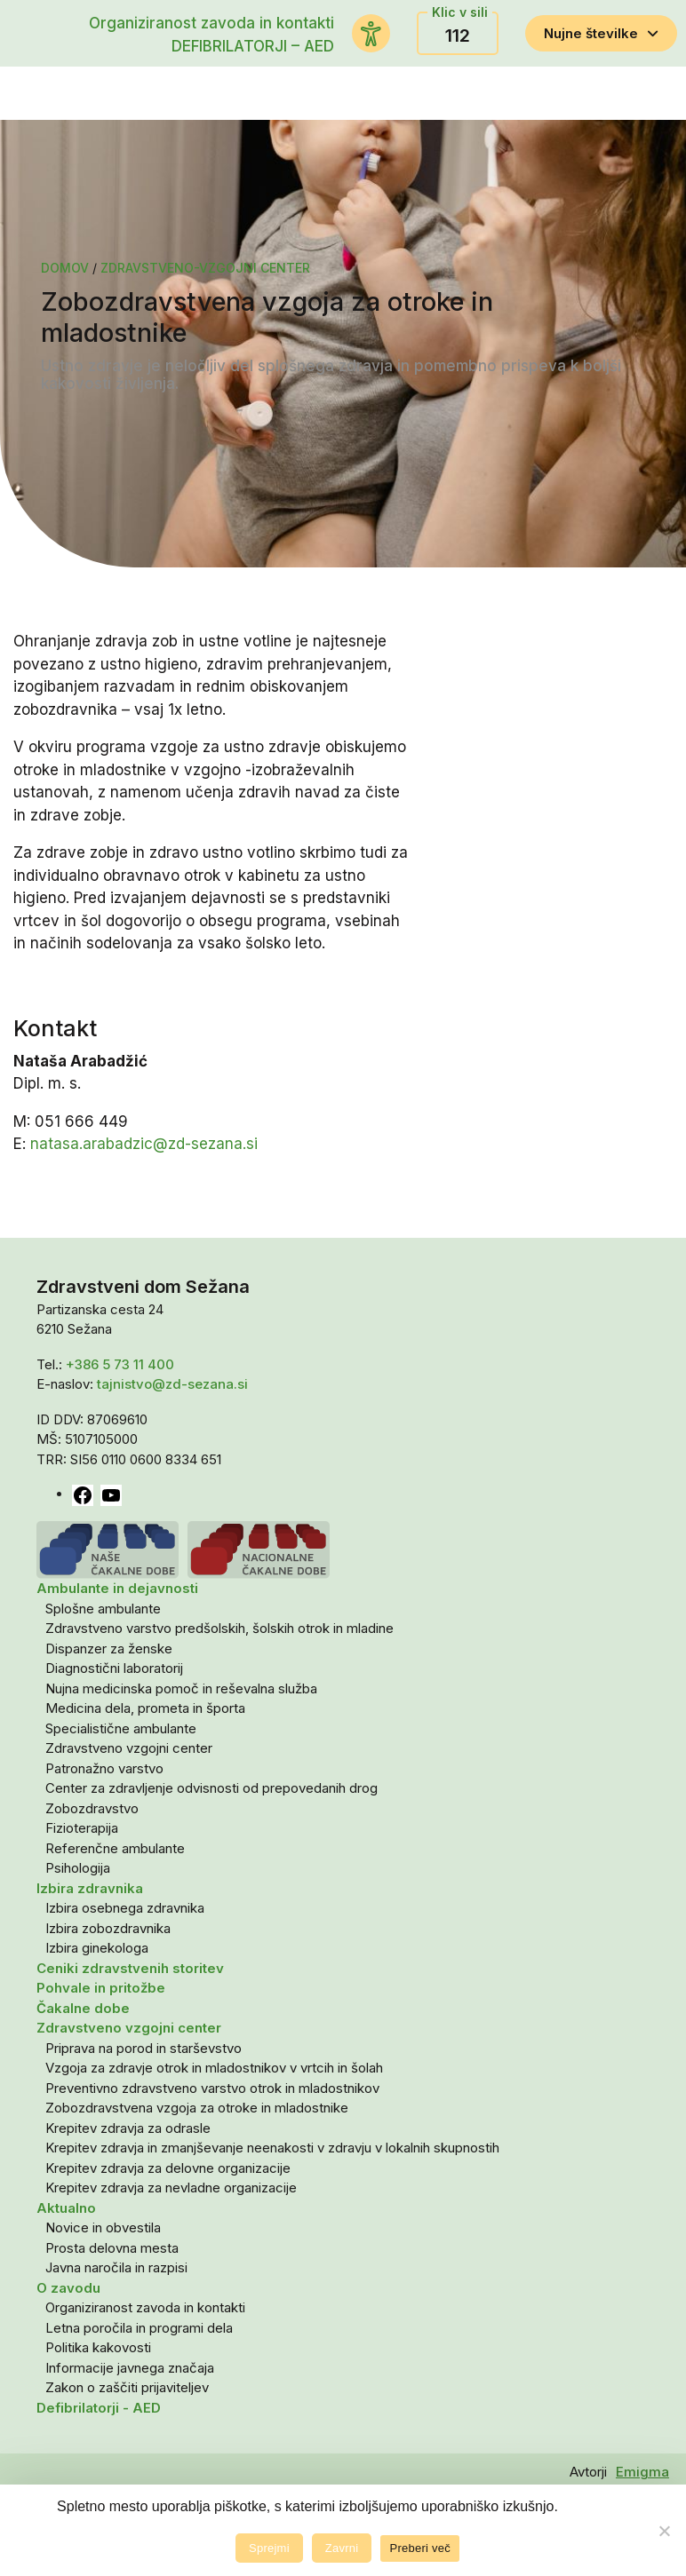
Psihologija (77, 1867)
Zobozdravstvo (92, 1808)
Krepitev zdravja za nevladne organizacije (171, 2187)
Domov (65, 267)
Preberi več (420, 2548)
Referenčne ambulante (115, 1848)
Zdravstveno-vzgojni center (205, 267)
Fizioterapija (81, 1827)
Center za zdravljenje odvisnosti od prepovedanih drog (211, 1787)
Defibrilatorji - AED (98, 2407)
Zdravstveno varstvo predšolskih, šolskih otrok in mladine (219, 1628)
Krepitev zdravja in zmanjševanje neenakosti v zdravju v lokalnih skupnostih (272, 2147)
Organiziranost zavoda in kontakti (211, 23)
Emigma (642, 2471)
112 (457, 35)
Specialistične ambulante (120, 1728)
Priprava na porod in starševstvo (143, 2048)
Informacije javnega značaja (129, 2367)
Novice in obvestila (103, 2227)
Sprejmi (269, 2548)
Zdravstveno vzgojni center (128, 1748)
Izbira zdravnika (89, 1888)
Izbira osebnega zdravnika (124, 1907)
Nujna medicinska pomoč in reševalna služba (181, 1688)
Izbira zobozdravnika (108, 1928)
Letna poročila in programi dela (139, 2327)
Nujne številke (601, 33)
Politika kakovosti (98, 2347)
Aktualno (66, 2208)
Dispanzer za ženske (108, 1648)
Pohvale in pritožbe (100, 1987)
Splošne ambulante (103, 1608)
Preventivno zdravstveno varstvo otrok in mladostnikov (212, 2088)
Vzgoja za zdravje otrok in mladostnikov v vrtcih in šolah (214, 2067)
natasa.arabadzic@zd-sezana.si (144, 1144)
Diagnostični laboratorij (114, 1668)
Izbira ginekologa (96, 1947)
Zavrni (342, 2548)
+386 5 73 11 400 (120, 1364)
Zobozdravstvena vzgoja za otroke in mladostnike (196, 2107)
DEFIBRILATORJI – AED (253, 46)
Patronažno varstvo (104, 1768)
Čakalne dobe (83, 2008)
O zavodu (68, 2287)
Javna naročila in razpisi (116, 2267)
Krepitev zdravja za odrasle (128, 2128)
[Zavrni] (664, 2531)
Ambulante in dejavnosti (117, 1588)
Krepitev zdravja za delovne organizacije (168, 2168)
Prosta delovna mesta (112, 2247)
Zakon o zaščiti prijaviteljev (127, 2387)
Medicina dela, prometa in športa (145, 1708)
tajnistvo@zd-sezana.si (172, 1383)
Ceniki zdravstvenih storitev (130, 1968)
